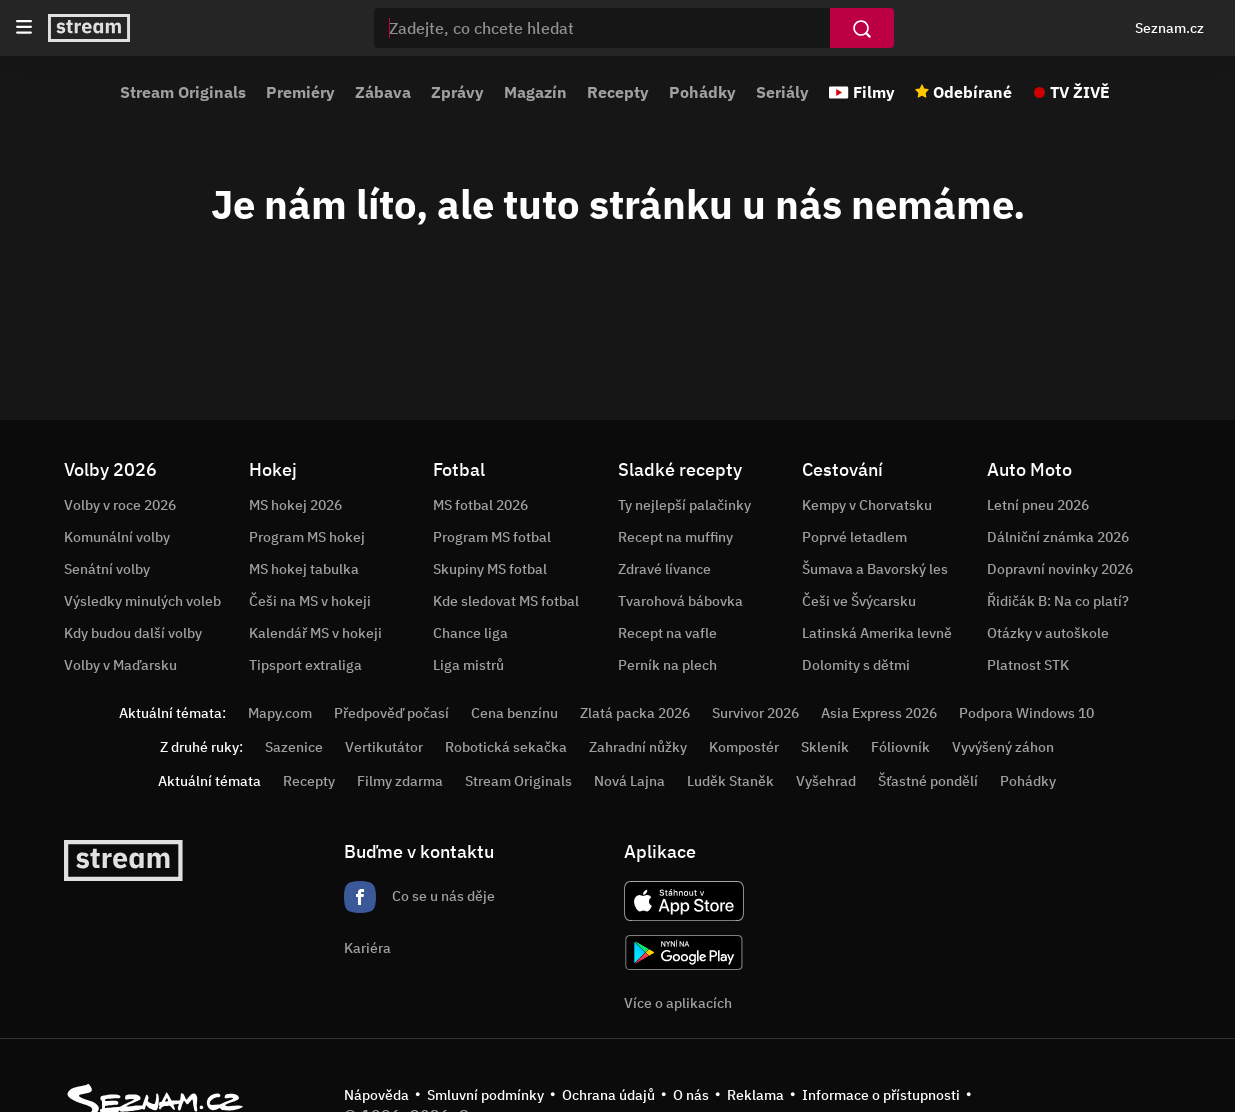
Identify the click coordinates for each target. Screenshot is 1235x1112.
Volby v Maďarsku (120, 665)
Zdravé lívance (664, 569)
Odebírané (972, 92)
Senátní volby (107, 569)
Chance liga (470, 633)
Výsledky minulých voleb (142, 601)
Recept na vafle (667, 633)
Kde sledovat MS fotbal (506, 601)
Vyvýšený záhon (1003, 747)
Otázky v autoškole (1048, 633)
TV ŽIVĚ (1080, 92)
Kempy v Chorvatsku (867, 505)
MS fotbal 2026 (480, 505)
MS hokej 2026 (295, 505)
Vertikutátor (384, 747)
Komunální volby (117, 537)
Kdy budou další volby (133, 633)
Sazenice (294, 747)
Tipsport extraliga (305, 665)
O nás (691, 1095)
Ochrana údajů (608, 1095)
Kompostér (744, 747)
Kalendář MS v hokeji (315, 633)
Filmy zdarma (400, 781)
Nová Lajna (629, 781)
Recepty (618, 92)
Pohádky (702, 92)
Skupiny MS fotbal (490, 569)
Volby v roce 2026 (120, 505)
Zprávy (457, 92)
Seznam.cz (1169, 28)
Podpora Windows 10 (1026, 713)
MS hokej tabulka (304, 569)
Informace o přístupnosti (881, 1095)
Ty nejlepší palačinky (684, 505)
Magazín (535, 92)
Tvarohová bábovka (680, 601)
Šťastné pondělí (928, 781)
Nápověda (376, 1095)
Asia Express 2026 (879, 713)
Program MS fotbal (492, 537)
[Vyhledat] (862, 28)
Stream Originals (183, 92)
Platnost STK (1028, 665)
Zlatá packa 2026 (635, 713)
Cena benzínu (514, 713)
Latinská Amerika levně (877, 633)
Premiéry (300, 92)
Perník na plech (667, 665)
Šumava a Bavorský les (875, 569)
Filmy (874, 92)
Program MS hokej (307, 537)
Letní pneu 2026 (1038, 505)
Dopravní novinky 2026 (1060, 569)
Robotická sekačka (506, 747)
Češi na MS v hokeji (310, 601)
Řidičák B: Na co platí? (1058, 601)
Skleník (825, 747)
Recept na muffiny (675, 537)
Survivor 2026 (755, 713)
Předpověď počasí (391, 713)
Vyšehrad (826, 781)
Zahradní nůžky (638, 747)
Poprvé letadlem (854, 537)
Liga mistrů (468, 665)
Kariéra (367, 948)
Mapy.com (280, 713)
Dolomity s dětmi (856, 665)
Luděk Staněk (730, 781)
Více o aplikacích (678, 1003)
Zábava (383, 92)
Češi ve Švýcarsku (859, 601)
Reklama (755, 1095)
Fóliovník (900, 747)
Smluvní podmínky (485, 1095)
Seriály (782, 92)
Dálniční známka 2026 (1058, 537)
